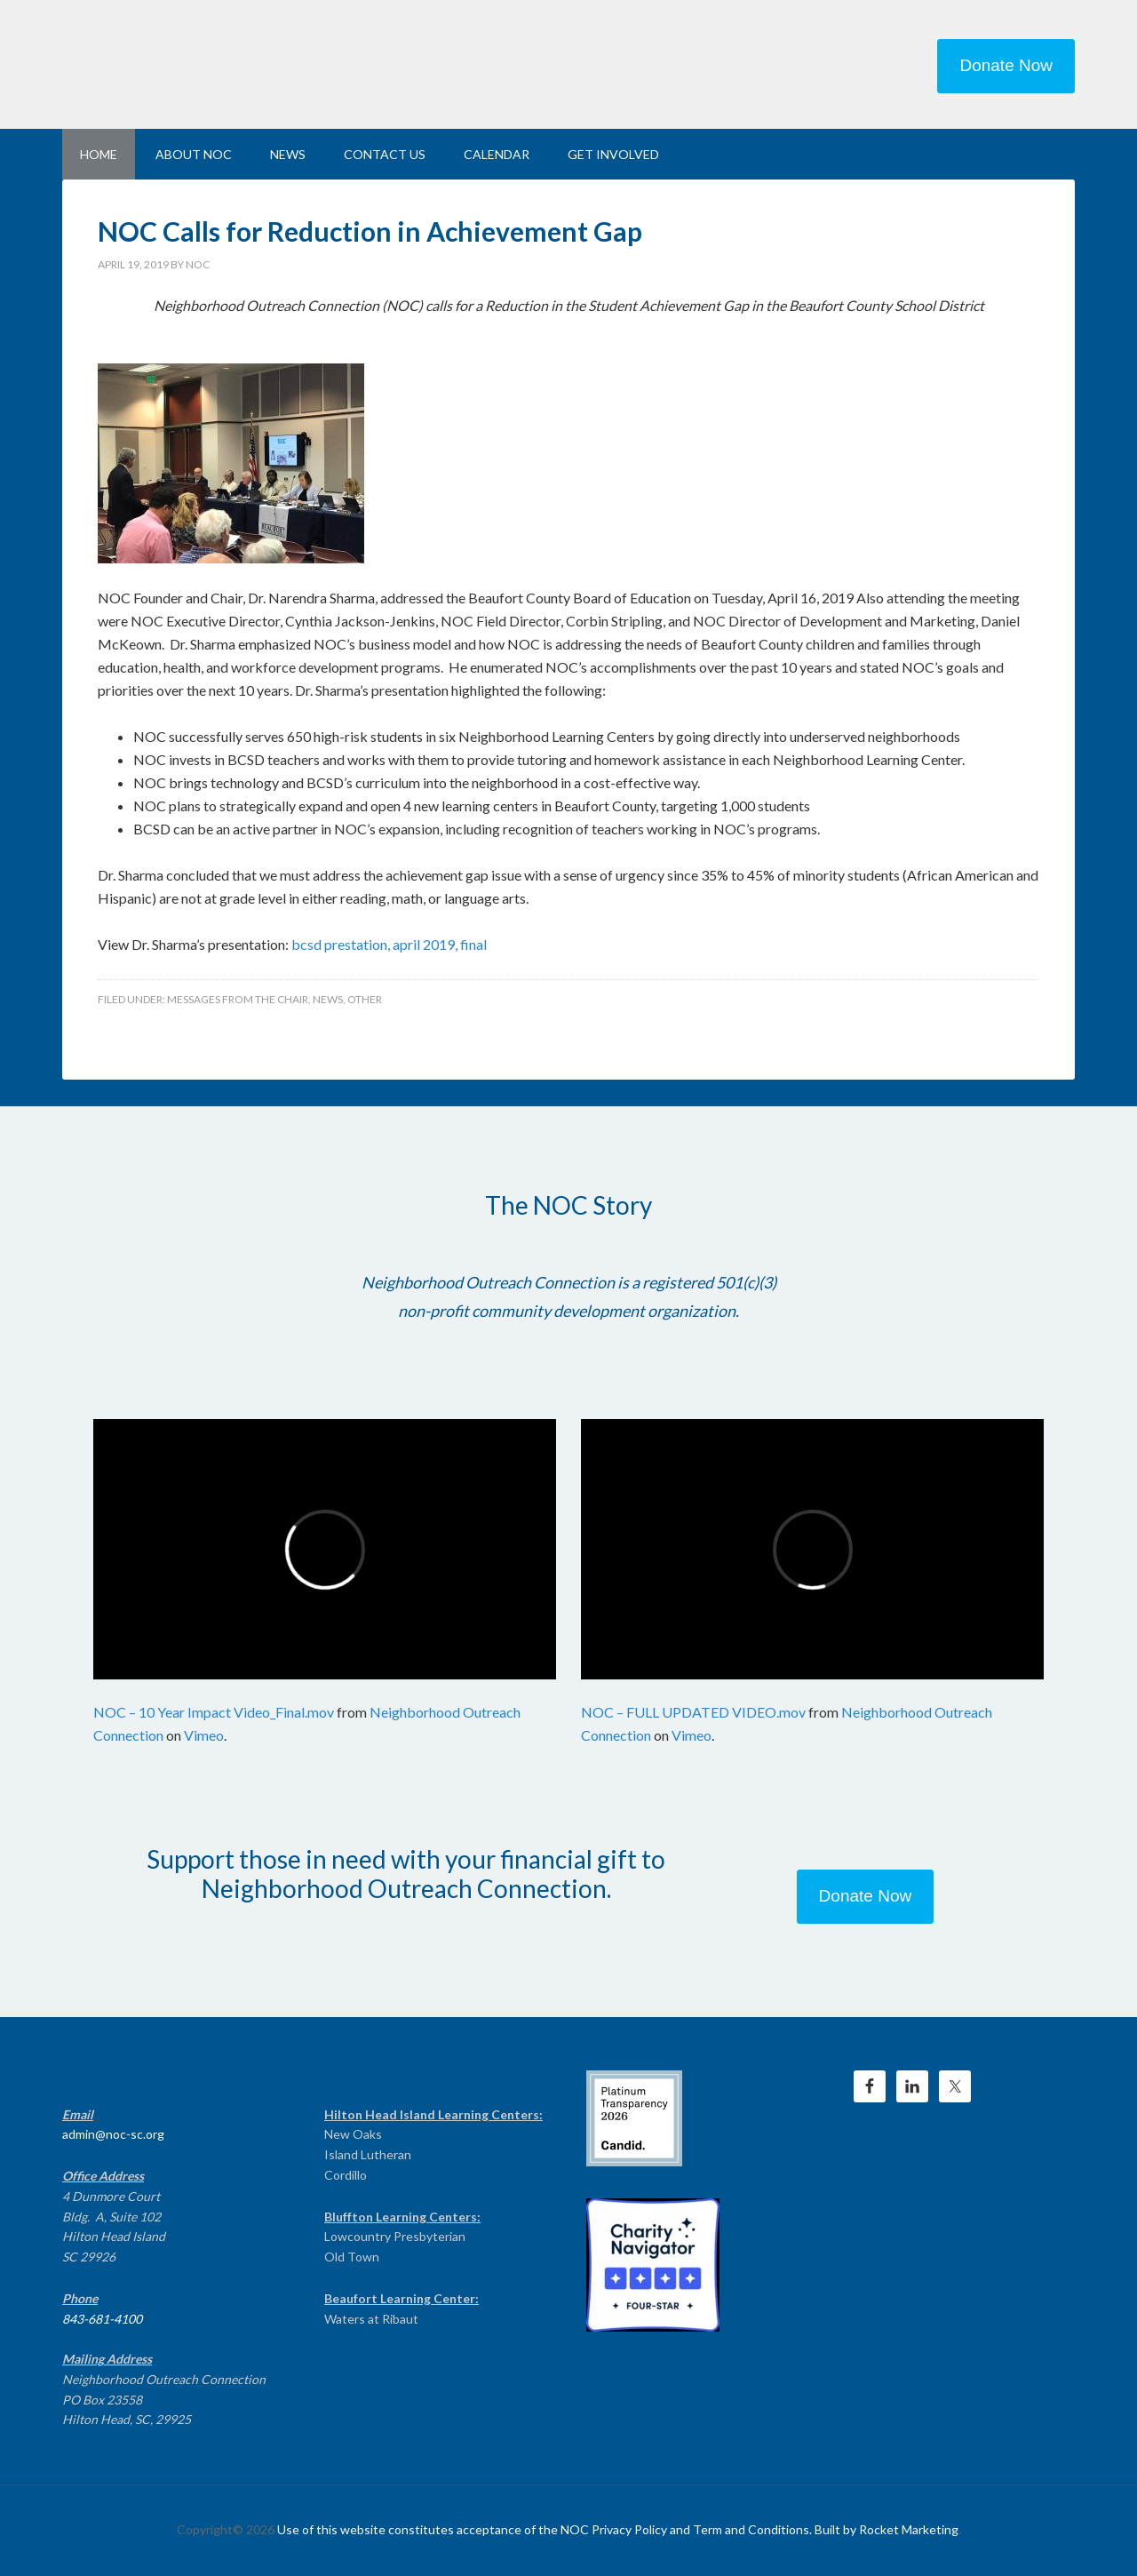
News (328, 999)
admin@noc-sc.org (113, 2133)
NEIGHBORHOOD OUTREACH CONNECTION (213, 62)
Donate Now (1006, 65)
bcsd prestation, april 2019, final (389, 944)
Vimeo (204, 1735)
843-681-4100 (102, 2318)
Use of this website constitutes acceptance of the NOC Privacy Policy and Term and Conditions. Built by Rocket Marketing (617, 2529)
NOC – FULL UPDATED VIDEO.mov (693, 1711)
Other (364, 999)
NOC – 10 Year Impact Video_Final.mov (213, 1711)
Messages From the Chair (237, 999)
